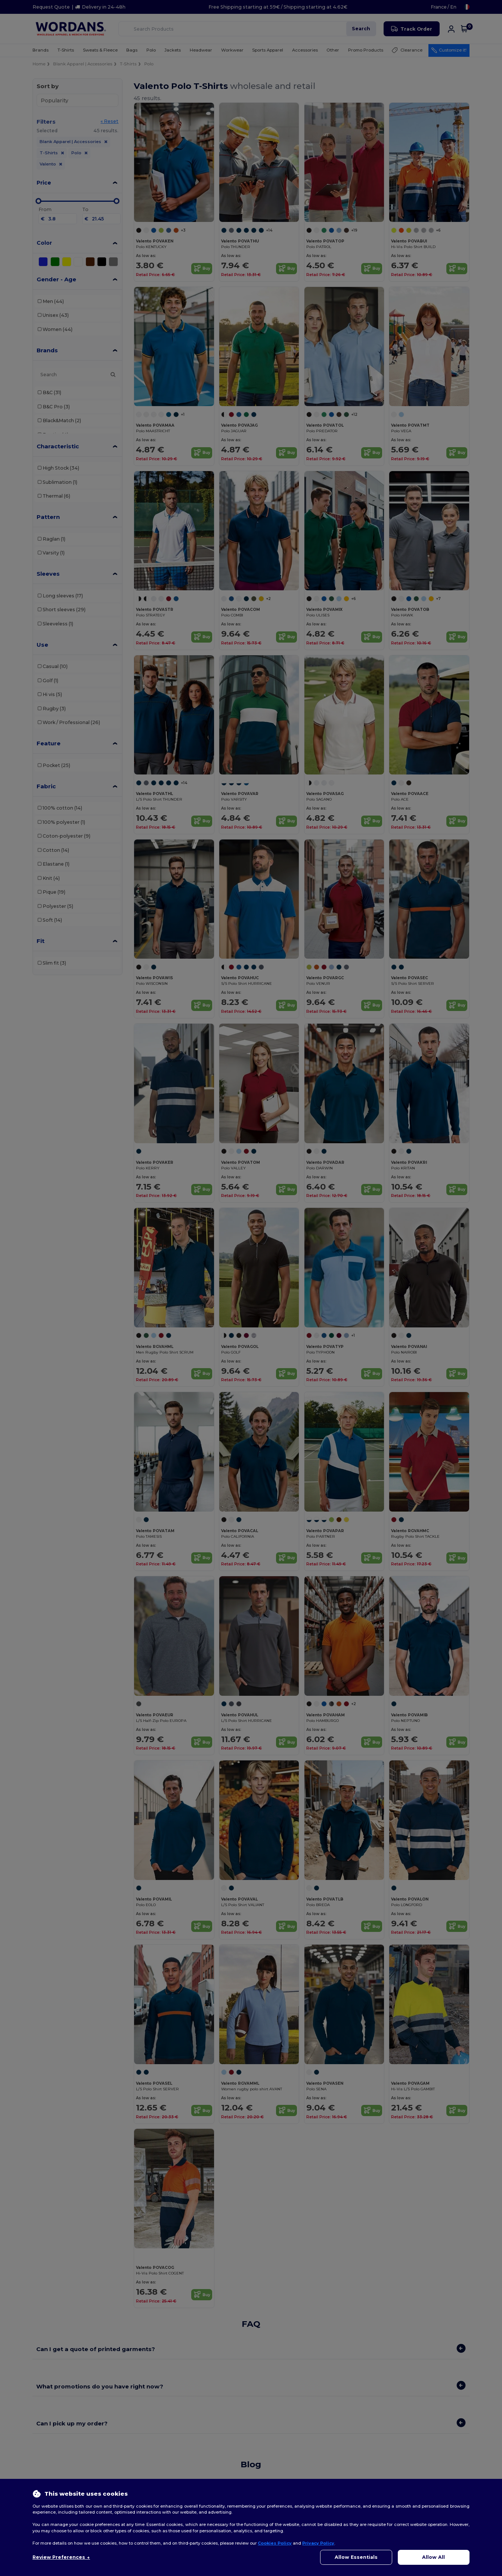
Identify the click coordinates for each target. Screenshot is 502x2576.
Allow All (433, 2557)
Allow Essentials (356, 2557)
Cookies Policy (275, 2543)
